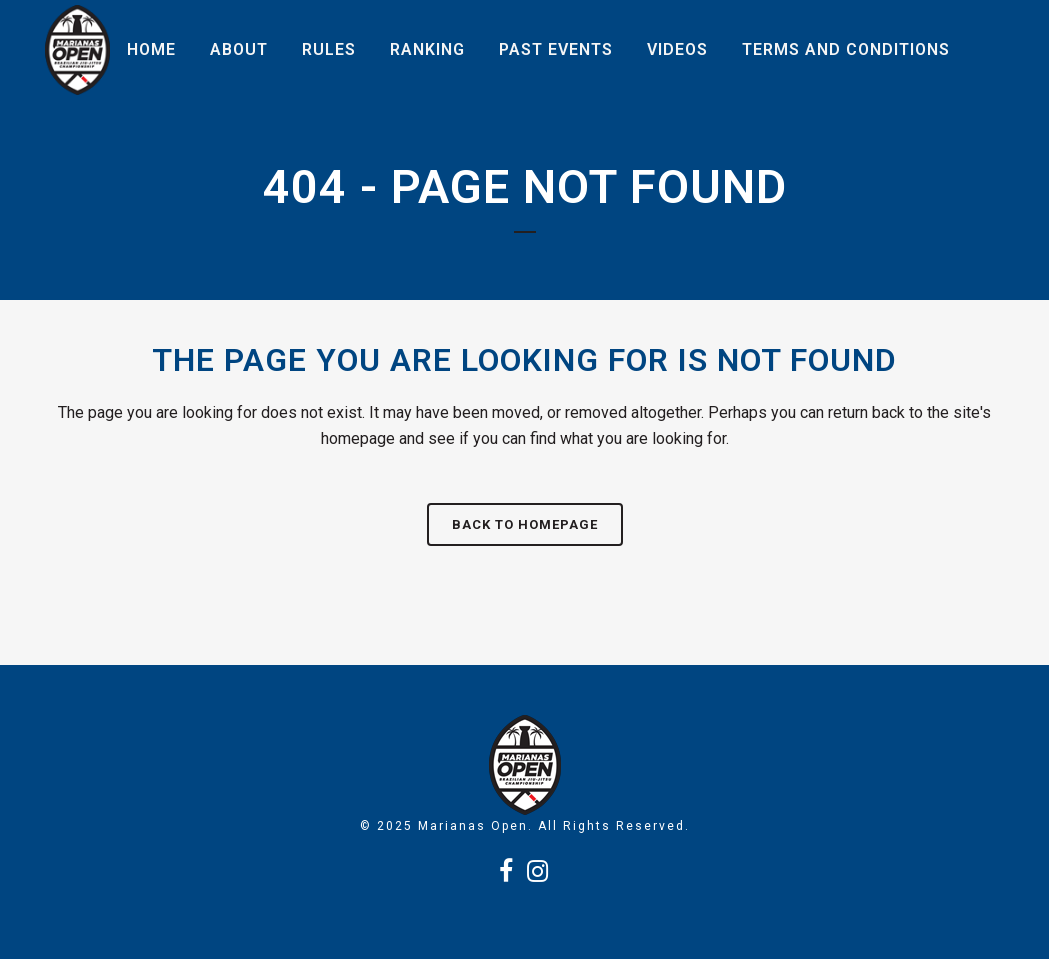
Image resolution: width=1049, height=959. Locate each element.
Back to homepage (525, 524)
